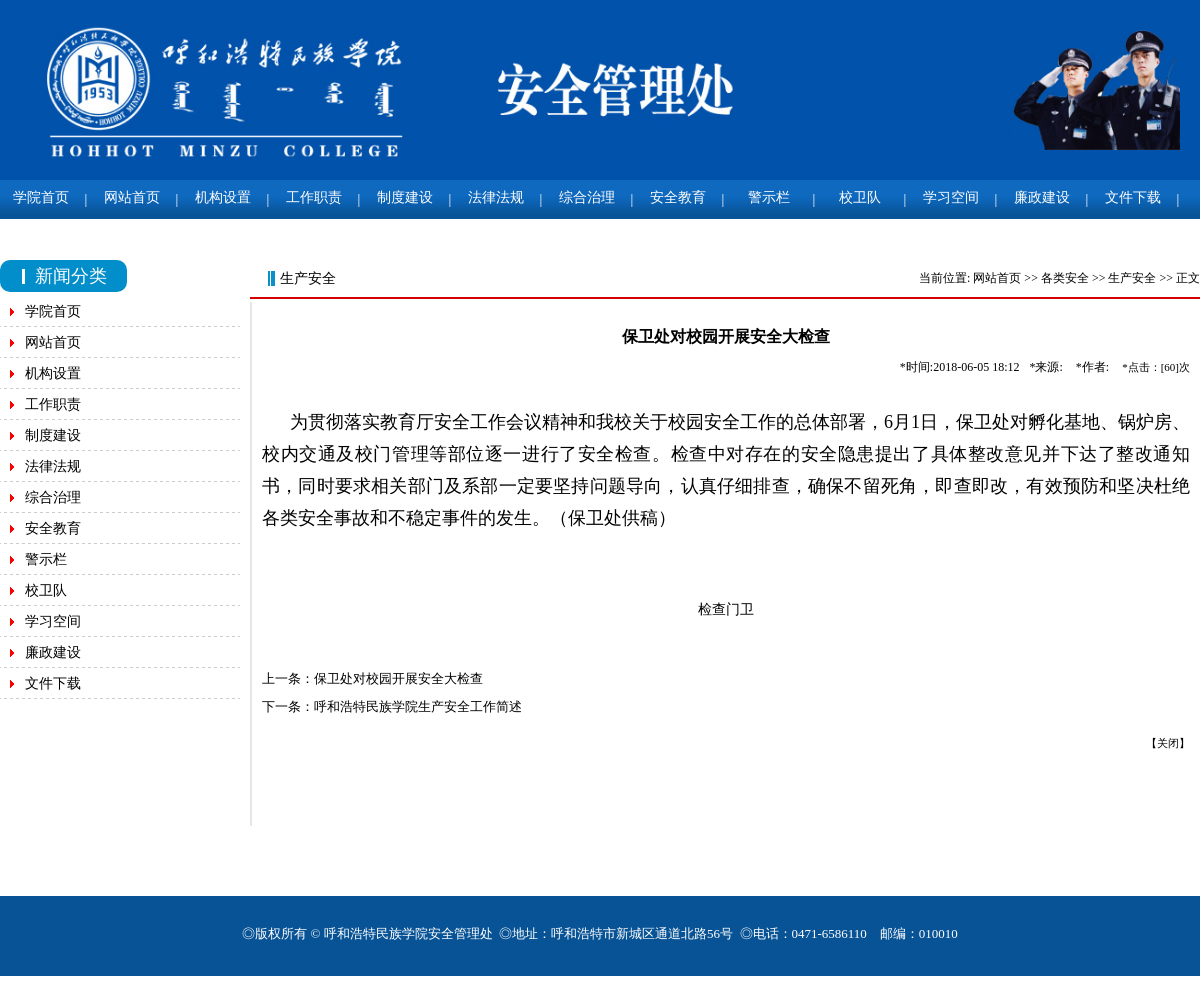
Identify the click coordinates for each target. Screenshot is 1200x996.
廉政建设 (1042, 197)
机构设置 (223, 197)
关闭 (1173, 743)
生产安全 (1138, 278)
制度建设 (405, 197)
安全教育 (678, 197)
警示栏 (769, 197)
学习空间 (951, 197)
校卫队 (860, 197)
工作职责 (314, 197)
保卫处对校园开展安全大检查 (403, 678)
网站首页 (132, 197)
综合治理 (587, 197)
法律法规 (496, 197)
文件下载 (1133, 197)
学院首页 (41, 197)
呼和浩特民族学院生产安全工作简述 (423, 706)
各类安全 (1070, 278)
